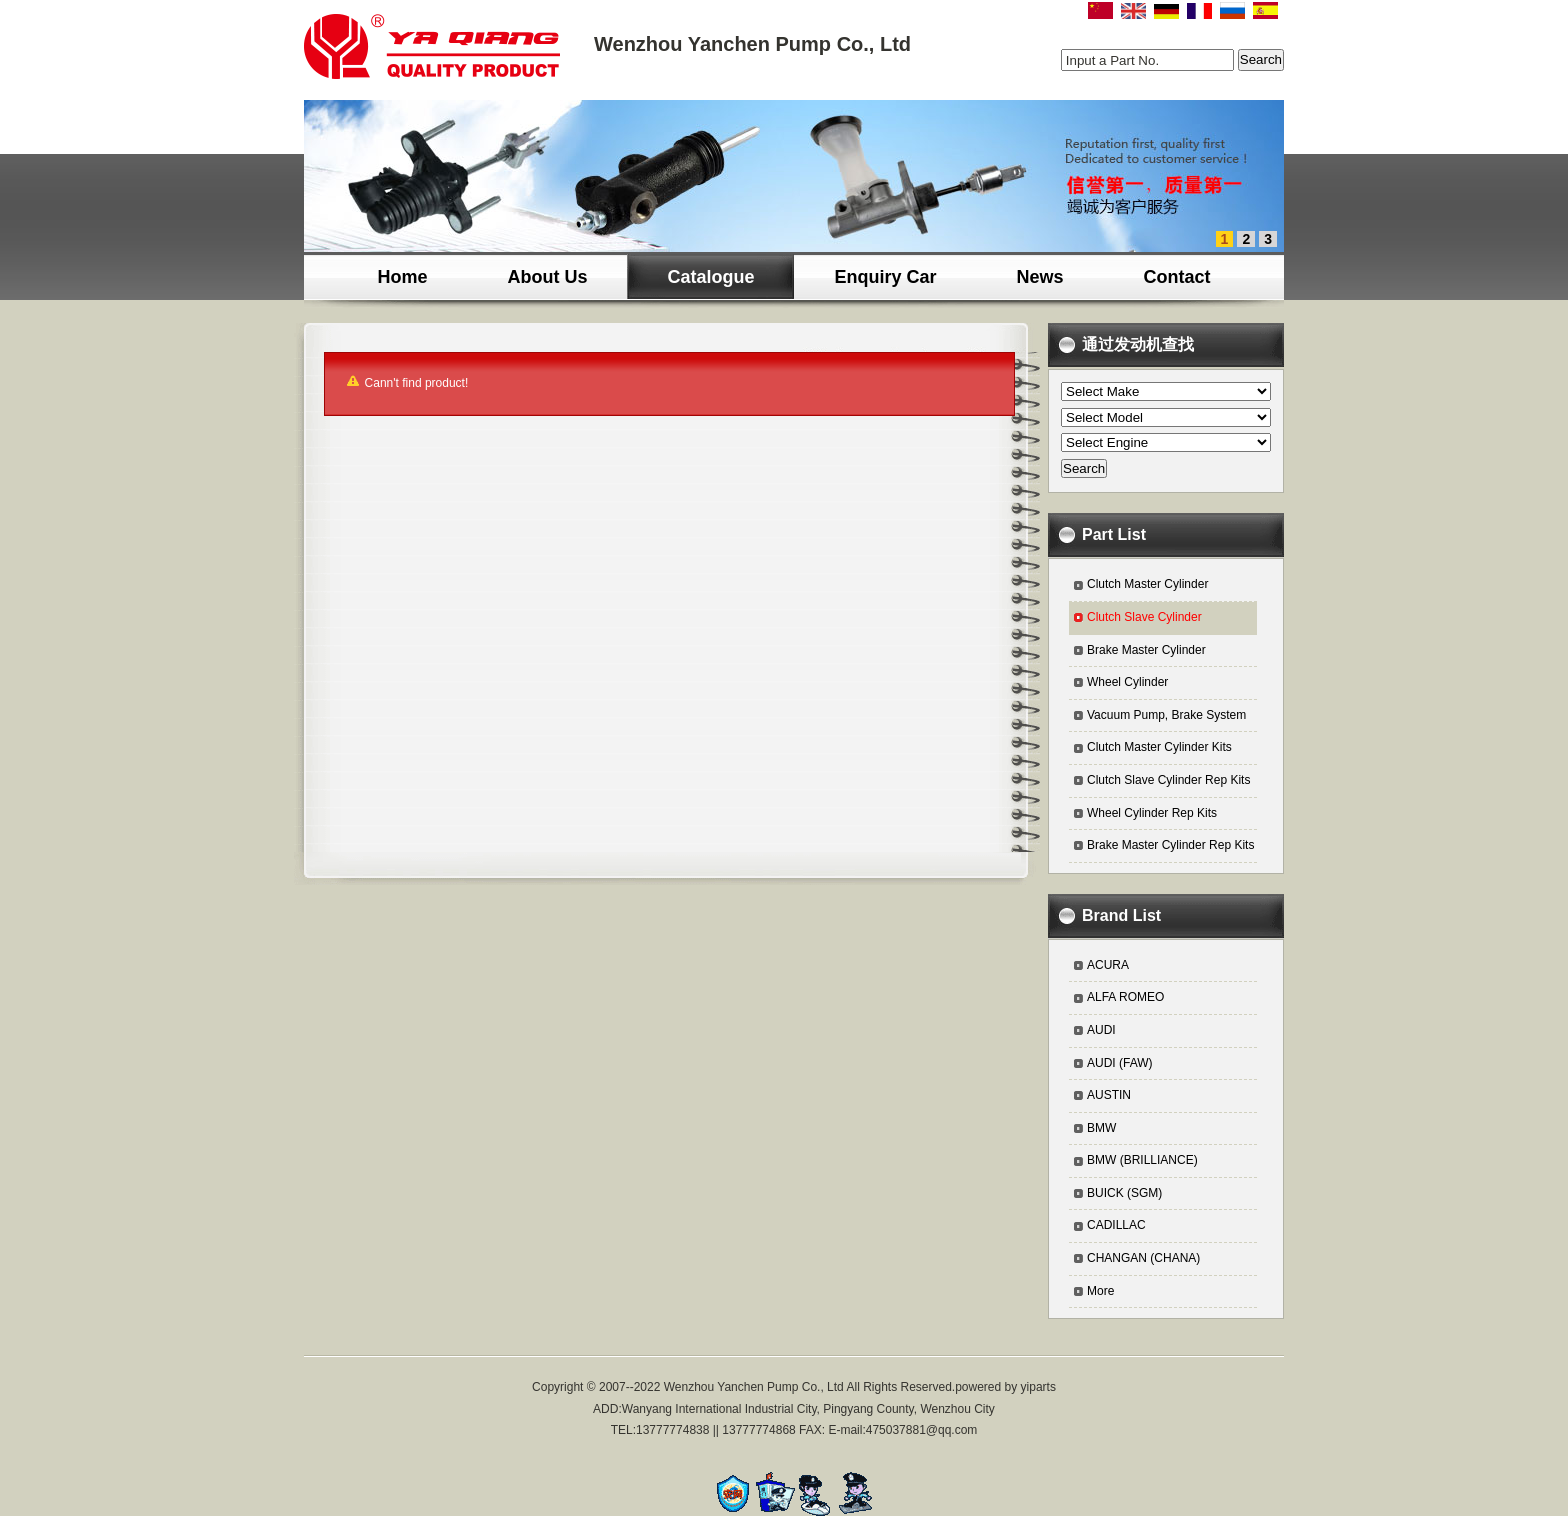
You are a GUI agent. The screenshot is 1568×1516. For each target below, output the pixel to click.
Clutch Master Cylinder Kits (1159, 747)
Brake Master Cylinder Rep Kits (1170, 845)
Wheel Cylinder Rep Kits (1152, 813)
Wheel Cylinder (1127, 682)
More (1100, 1291)
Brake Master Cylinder (1146, 650)
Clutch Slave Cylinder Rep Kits (1168, 780)
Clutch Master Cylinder (1147, 584)
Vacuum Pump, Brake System (1166, 715)
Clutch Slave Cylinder (1144, 617)
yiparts (1038, 1387)
